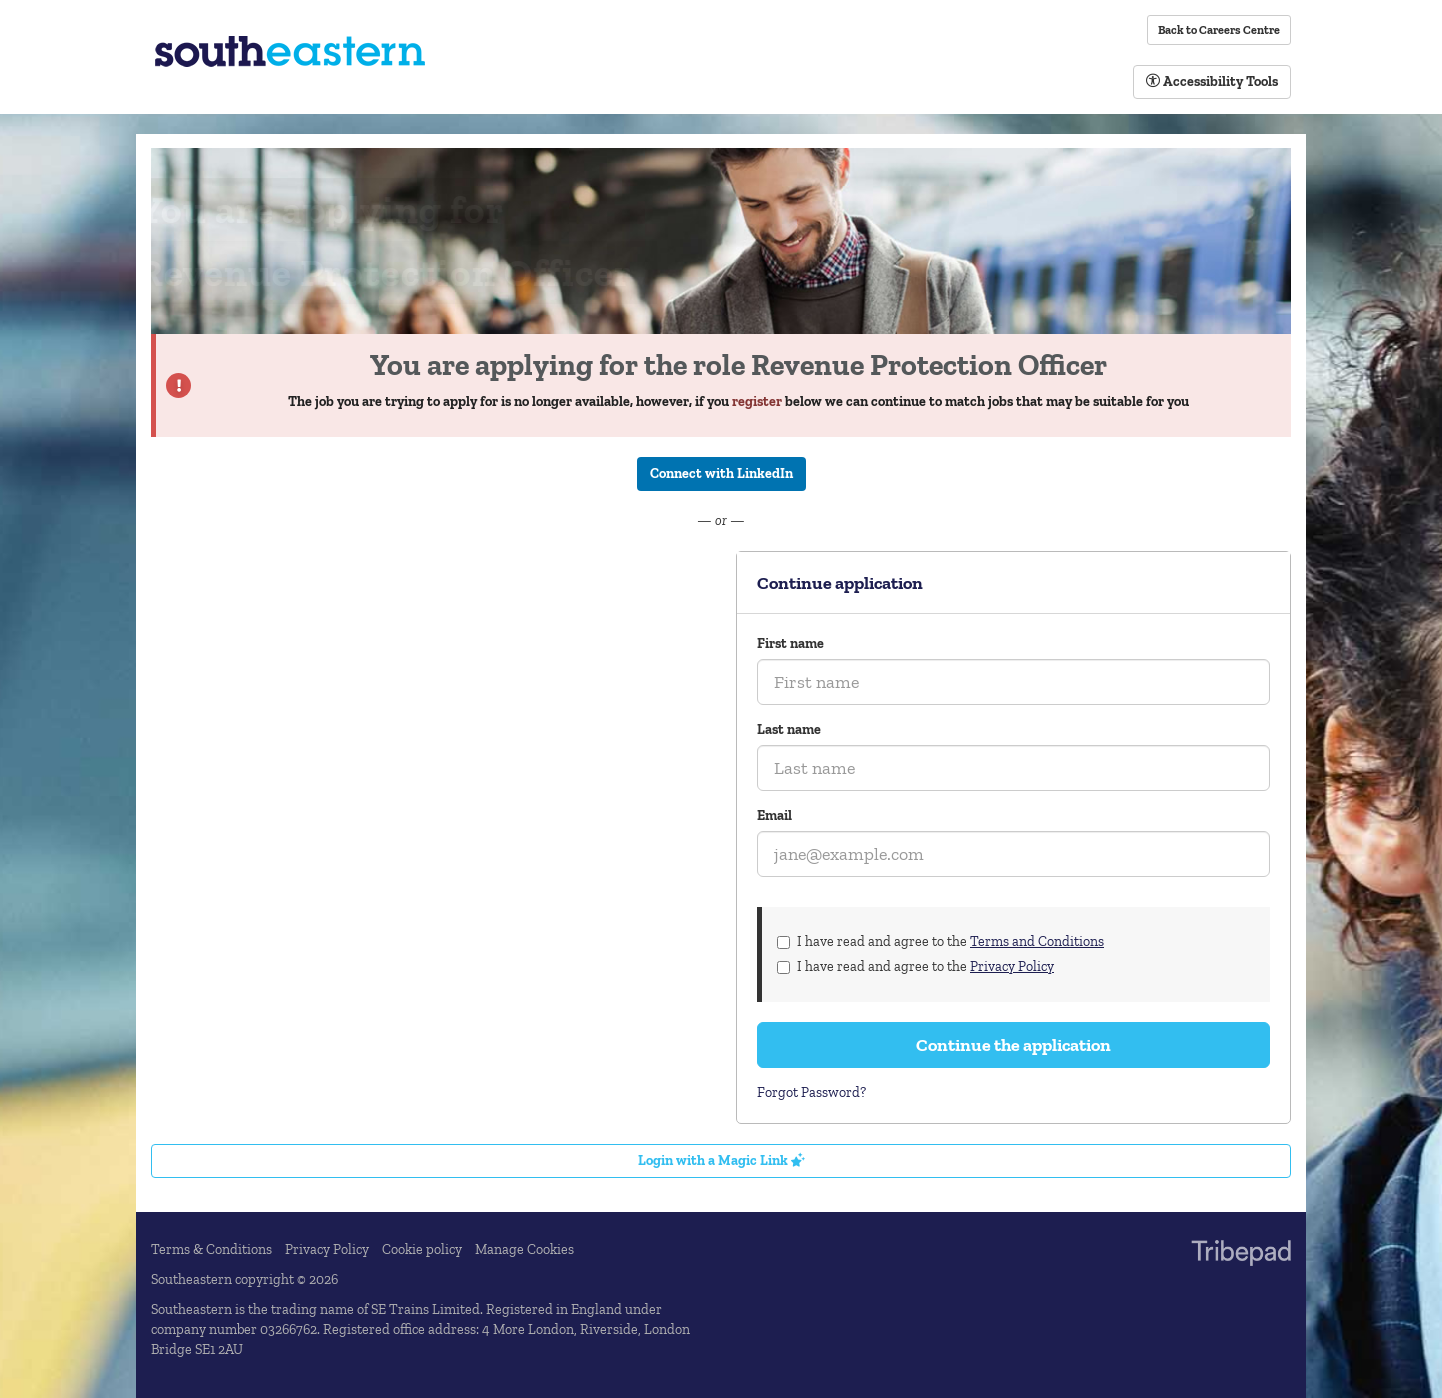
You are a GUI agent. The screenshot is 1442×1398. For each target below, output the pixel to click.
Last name (789, 729)
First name (790, 643)
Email (774, 815)
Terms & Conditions (211, 1249)
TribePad (1241, 1255)
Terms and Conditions (1037, 941)
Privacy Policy (1012, 966)
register (757, 401)
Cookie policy (422, 1249)
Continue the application (1013, 1045)
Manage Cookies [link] (524, 1249)
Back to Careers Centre (1219, 30)
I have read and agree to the (940, 941)
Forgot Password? (811, 1092)
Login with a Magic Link (721, 1160)
